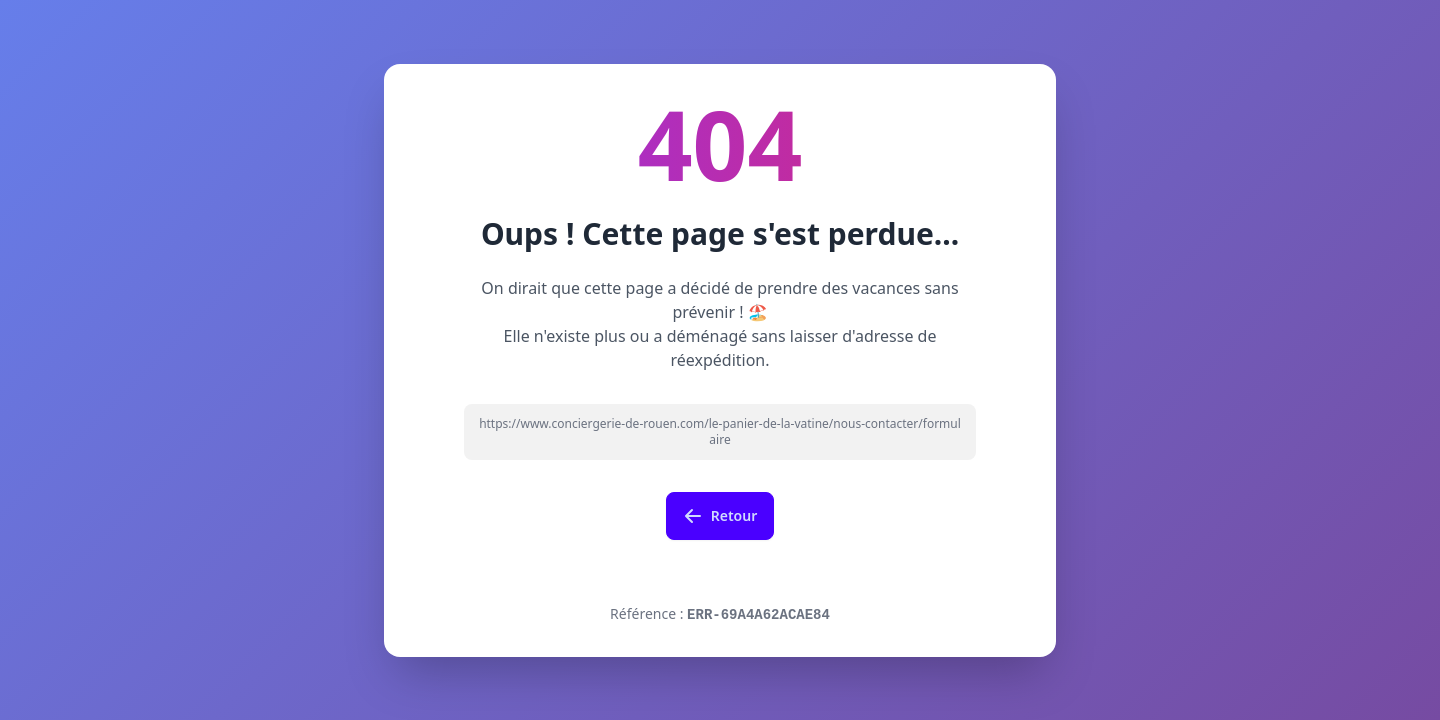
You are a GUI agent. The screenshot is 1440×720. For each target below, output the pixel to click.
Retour (720, 516)
